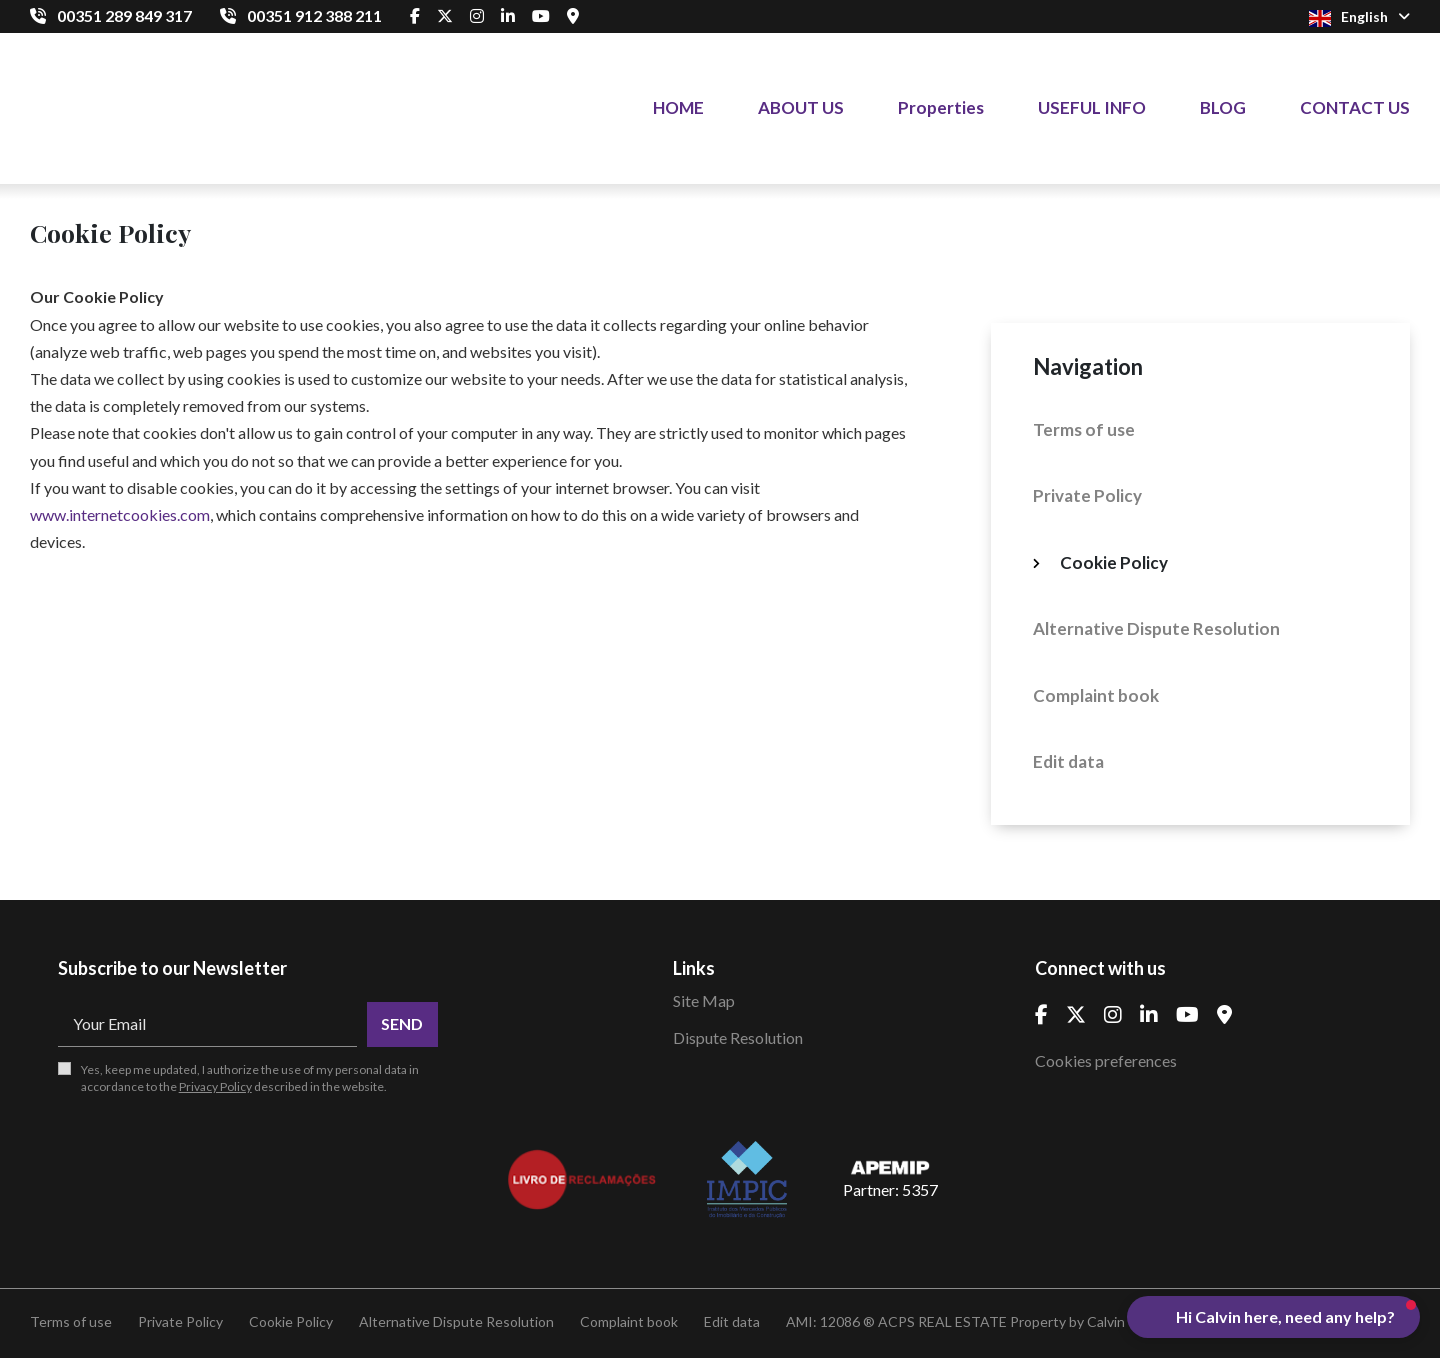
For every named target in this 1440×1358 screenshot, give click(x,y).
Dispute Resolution (738, 1037)
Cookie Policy (1114, 562)
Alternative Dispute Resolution (1156, 628)
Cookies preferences (1106, 1060)
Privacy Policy (215, 1086)
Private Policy (1087, 495)
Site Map (704, 1000)
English (1359, 17)
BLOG (1223, 107)
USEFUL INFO (1092, 107)
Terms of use (1084, 429)
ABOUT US (801, 107)
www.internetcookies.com (120, 514)
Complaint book (1096, 695)
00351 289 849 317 (124, 15)
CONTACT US (1355, 107)
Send (402, 1023)
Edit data (1068, 761)
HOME (678, 107)
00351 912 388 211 (314, 15)
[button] (1273, 1317)
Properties (941, 107)
